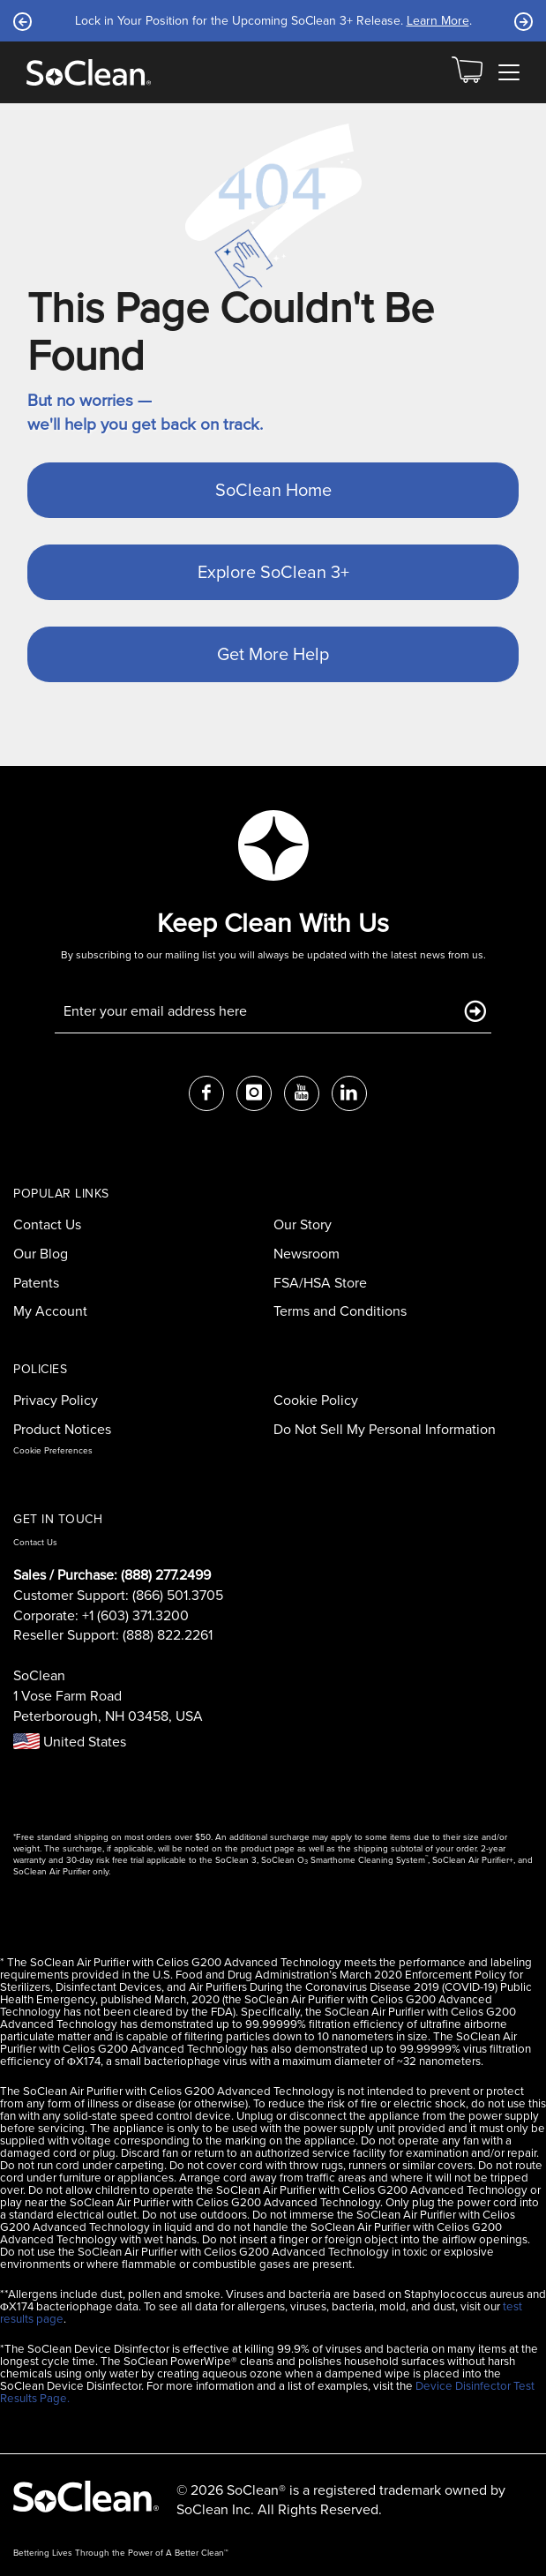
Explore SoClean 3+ (273, 572)
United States (69, 1741)
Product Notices (62, 1429)
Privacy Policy (55, 1400)
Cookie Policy (315, 1400)
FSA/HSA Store (320, 1283)
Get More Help (273, 654)
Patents (36, 1283)
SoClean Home (273, 490)
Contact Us (47, 1224)
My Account (50, 1311)
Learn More (438, 20)
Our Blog (40, 1253)
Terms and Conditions (340, 1311)
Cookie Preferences (53, 1450)
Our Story (302, 1224)
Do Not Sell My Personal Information (384, 1429)
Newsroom (306, 1253)
